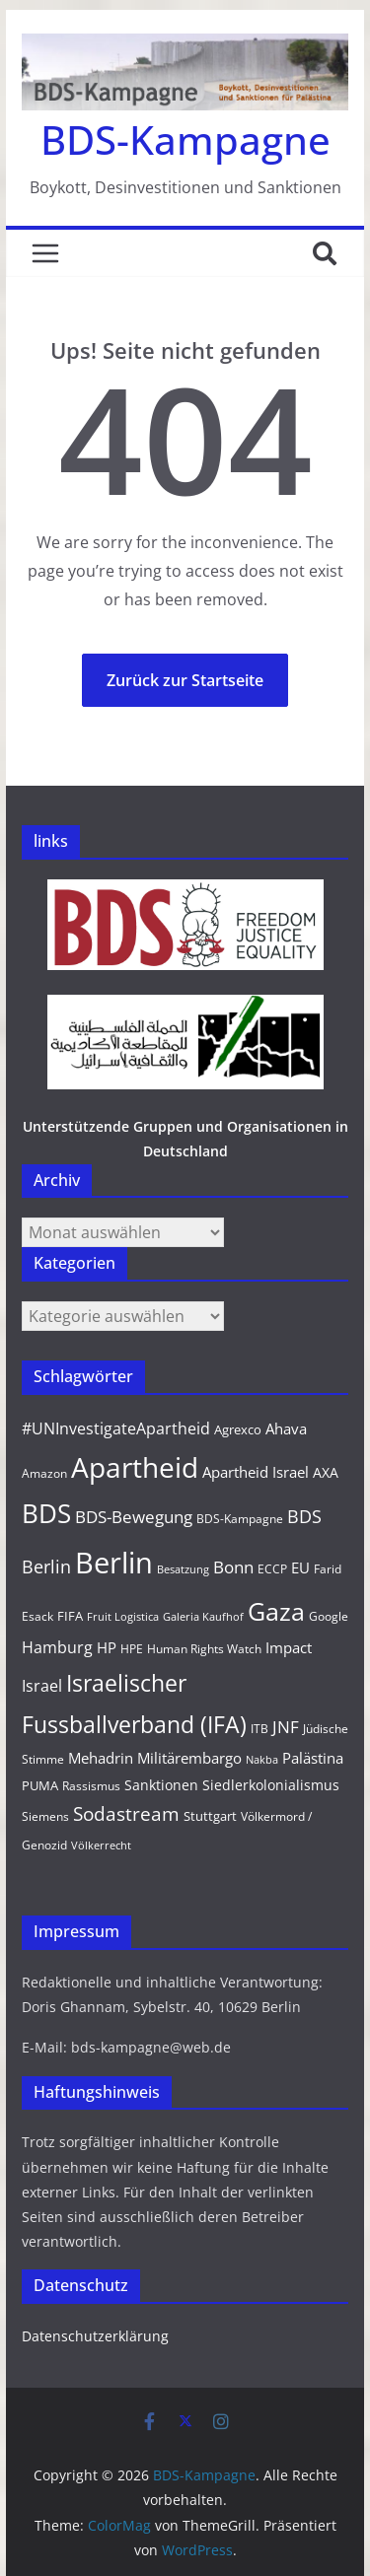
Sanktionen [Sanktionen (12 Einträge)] (161, 1784)
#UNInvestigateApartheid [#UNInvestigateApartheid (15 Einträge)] (116, 1428)
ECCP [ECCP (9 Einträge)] (272, 1569)
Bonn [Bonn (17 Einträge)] (233, 1567)
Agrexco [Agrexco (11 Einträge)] (237, 1429)
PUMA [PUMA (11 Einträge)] (40, 1785)
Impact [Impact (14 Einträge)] (288, 1647)
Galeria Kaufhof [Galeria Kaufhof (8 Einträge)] (203, 1617)
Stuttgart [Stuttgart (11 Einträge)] (210, 1816)
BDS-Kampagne (185, 139)
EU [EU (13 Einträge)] (300, 1567)
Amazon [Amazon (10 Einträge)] (44, 1473)
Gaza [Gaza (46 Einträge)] (276, 1611)
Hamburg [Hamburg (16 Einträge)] (57, 1647)
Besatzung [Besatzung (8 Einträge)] (183, 1569)
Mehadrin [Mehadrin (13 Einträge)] (100, 1758)
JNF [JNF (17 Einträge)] (285, 1726)
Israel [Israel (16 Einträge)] (42, 1686)
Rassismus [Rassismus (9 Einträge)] (91, 1785)
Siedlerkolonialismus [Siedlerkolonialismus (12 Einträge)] (270, 1784)
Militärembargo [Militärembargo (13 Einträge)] (189, 1758)
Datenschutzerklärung (95, 2336)
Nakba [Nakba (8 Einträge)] (262, 1760)
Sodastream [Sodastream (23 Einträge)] (126, 1814)
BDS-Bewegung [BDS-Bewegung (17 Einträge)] (133, 1516)
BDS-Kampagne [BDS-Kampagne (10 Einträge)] (239, 1518)
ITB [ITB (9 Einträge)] (259, 1728)
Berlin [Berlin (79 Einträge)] (114, 1562)
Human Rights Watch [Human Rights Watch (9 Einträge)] (204, 1648)
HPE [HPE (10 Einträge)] (131, 1648)
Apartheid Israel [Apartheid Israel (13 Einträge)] (255, 1472)
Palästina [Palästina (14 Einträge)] (312, 1758)
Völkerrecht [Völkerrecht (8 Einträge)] (101, 1845)
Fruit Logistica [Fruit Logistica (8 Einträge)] (123, 1617)
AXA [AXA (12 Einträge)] (325, 1472)
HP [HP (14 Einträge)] (106, 1647)
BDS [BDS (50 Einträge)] (46, 1514)
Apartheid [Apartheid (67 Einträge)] (134, 1467)
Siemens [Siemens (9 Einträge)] (45, 1816)
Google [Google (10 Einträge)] (328, 1616)
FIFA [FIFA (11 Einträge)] (70, 1616)
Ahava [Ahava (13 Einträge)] (286, 1428)
